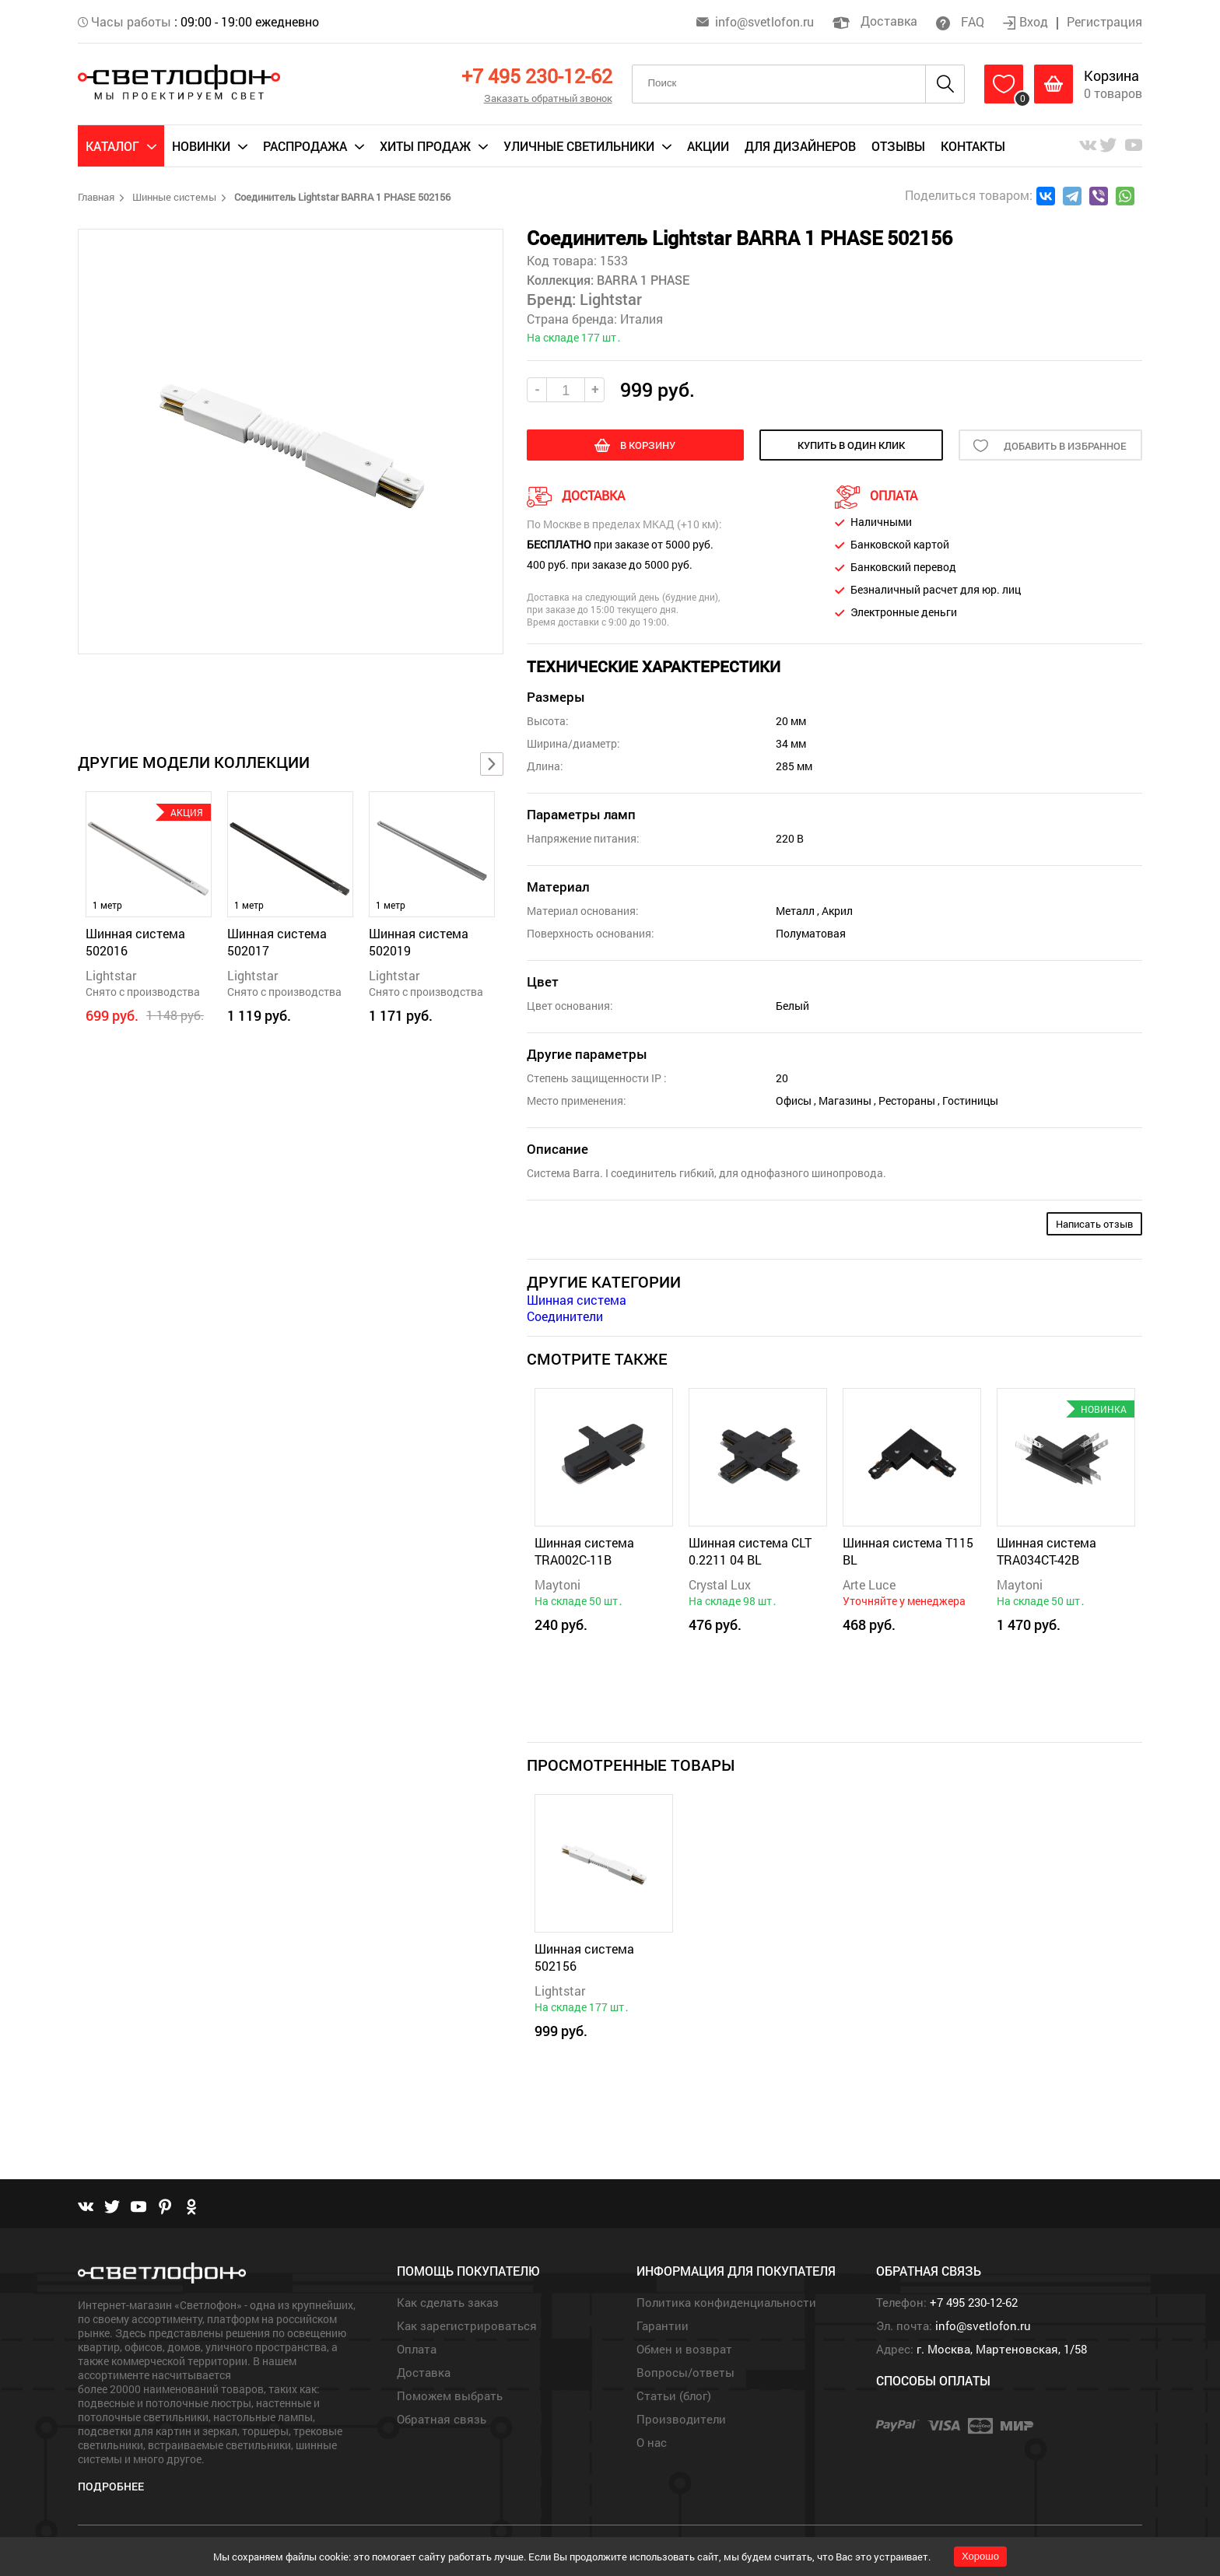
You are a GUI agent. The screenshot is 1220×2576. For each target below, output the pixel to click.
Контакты (973, 146)
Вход (1027, 21)
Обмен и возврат (684, 2349)
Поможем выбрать (450, 2395)
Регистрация (1104, 21)
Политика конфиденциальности (726, 2302)
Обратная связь (441, 2419)
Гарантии (662, 2325)
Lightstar (111, 975)
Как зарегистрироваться (467, 2325)
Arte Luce (869, 1584)
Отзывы (898, 146)
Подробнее (111, 2486)
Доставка (875, 20)
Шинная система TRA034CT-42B (1046, 1551)
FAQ (960, 21)
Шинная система (576, 1300)
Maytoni (557, 1584)
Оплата (416, 2349)
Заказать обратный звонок (548, 98)
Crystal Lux (720, 1584)
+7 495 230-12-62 (536, 76)
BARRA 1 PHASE (641, 280)
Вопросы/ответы (685, 2372)
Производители (681, 2419)
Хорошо (980, 2556)
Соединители (565, 1316)
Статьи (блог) (673, 2395)
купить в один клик (851, 445)
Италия (641, 318)
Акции (708, 146)
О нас (651, 2442)
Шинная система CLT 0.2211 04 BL (750, 1551)
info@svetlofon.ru (764, 21)
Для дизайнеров (800, 146)
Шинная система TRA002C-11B (584, 1551)
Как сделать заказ (448, 2302)
